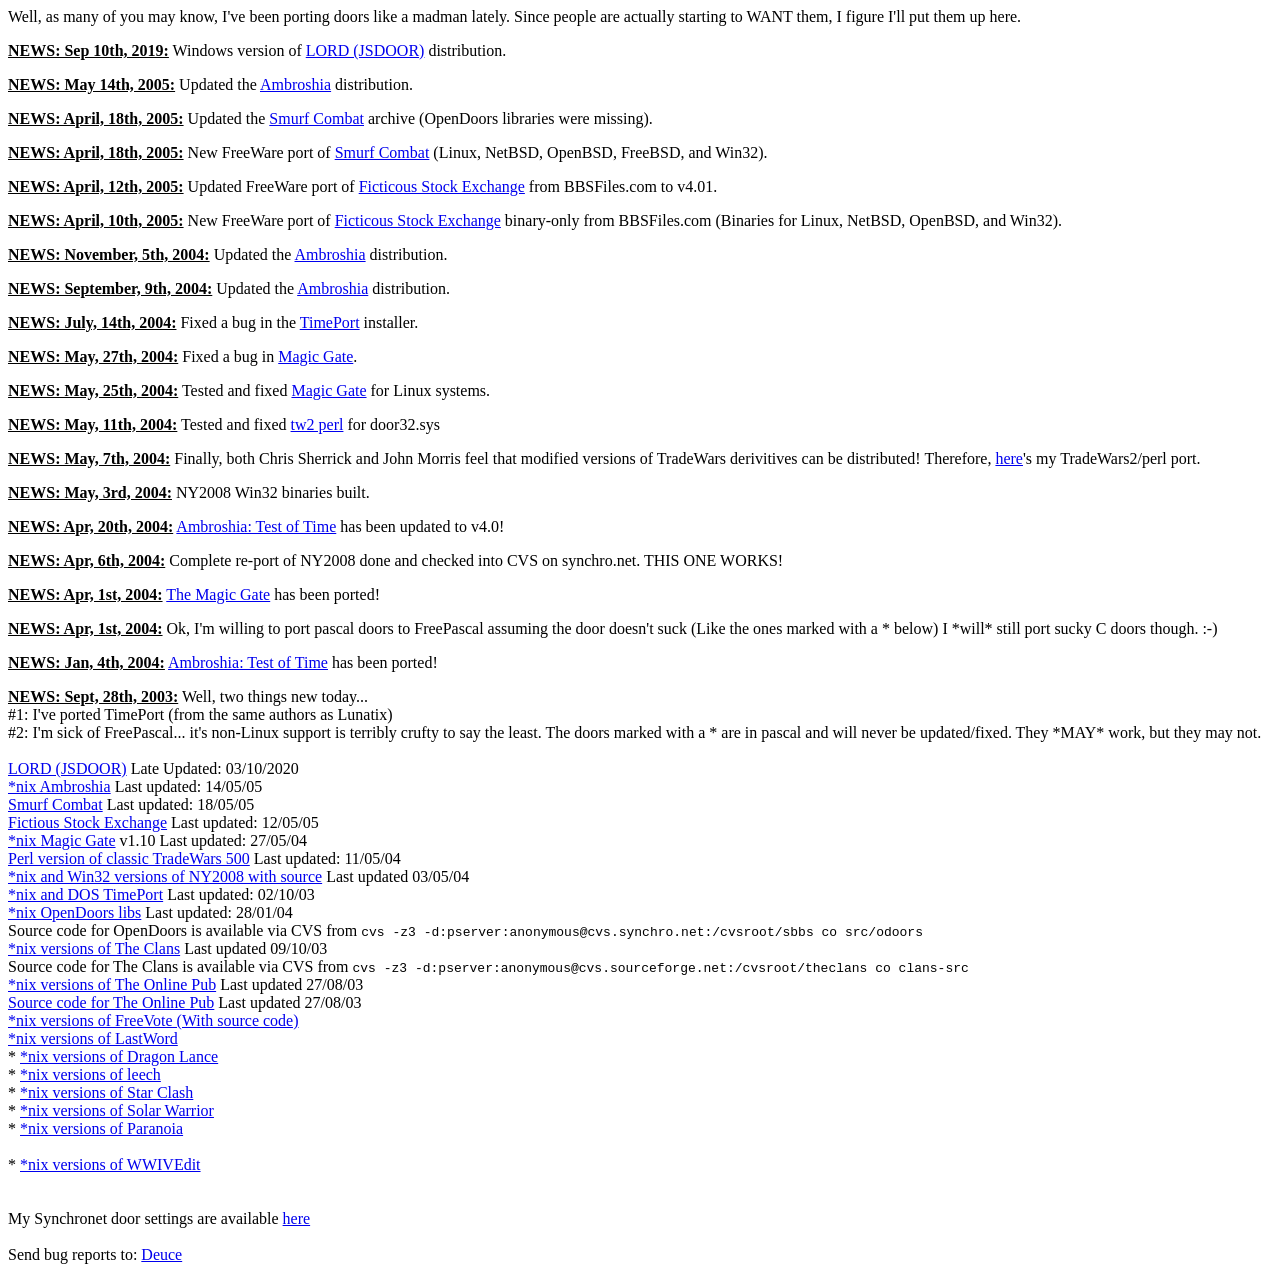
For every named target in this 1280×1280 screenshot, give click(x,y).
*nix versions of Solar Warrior (117, 1110)
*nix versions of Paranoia (101, 1128)
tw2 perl (317, 424)
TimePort (330, 322)
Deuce (161, 1254)
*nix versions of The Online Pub (112, 984)
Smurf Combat (316, 118)
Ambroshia (295, 84)
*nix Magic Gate (62, 840)
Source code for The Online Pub (111, 1002)
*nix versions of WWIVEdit (110, 1164)
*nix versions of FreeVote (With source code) (153, 1020)
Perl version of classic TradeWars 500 (129, 858)
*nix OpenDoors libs (74, 912)
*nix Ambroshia (59, 786)
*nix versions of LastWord (93, 1038)
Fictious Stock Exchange (87, 822)
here (1009, 458)
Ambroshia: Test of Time (256, 526)
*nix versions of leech (90, 1074)
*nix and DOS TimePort (85, 894)
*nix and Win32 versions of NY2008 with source (165, 876)
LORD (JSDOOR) (365, 50)
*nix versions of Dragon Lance (119, 1056)
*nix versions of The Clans (94, 948)
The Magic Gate (218, 594)
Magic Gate (315, 356)
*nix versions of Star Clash (106, 1092)
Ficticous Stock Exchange (442, 186)
